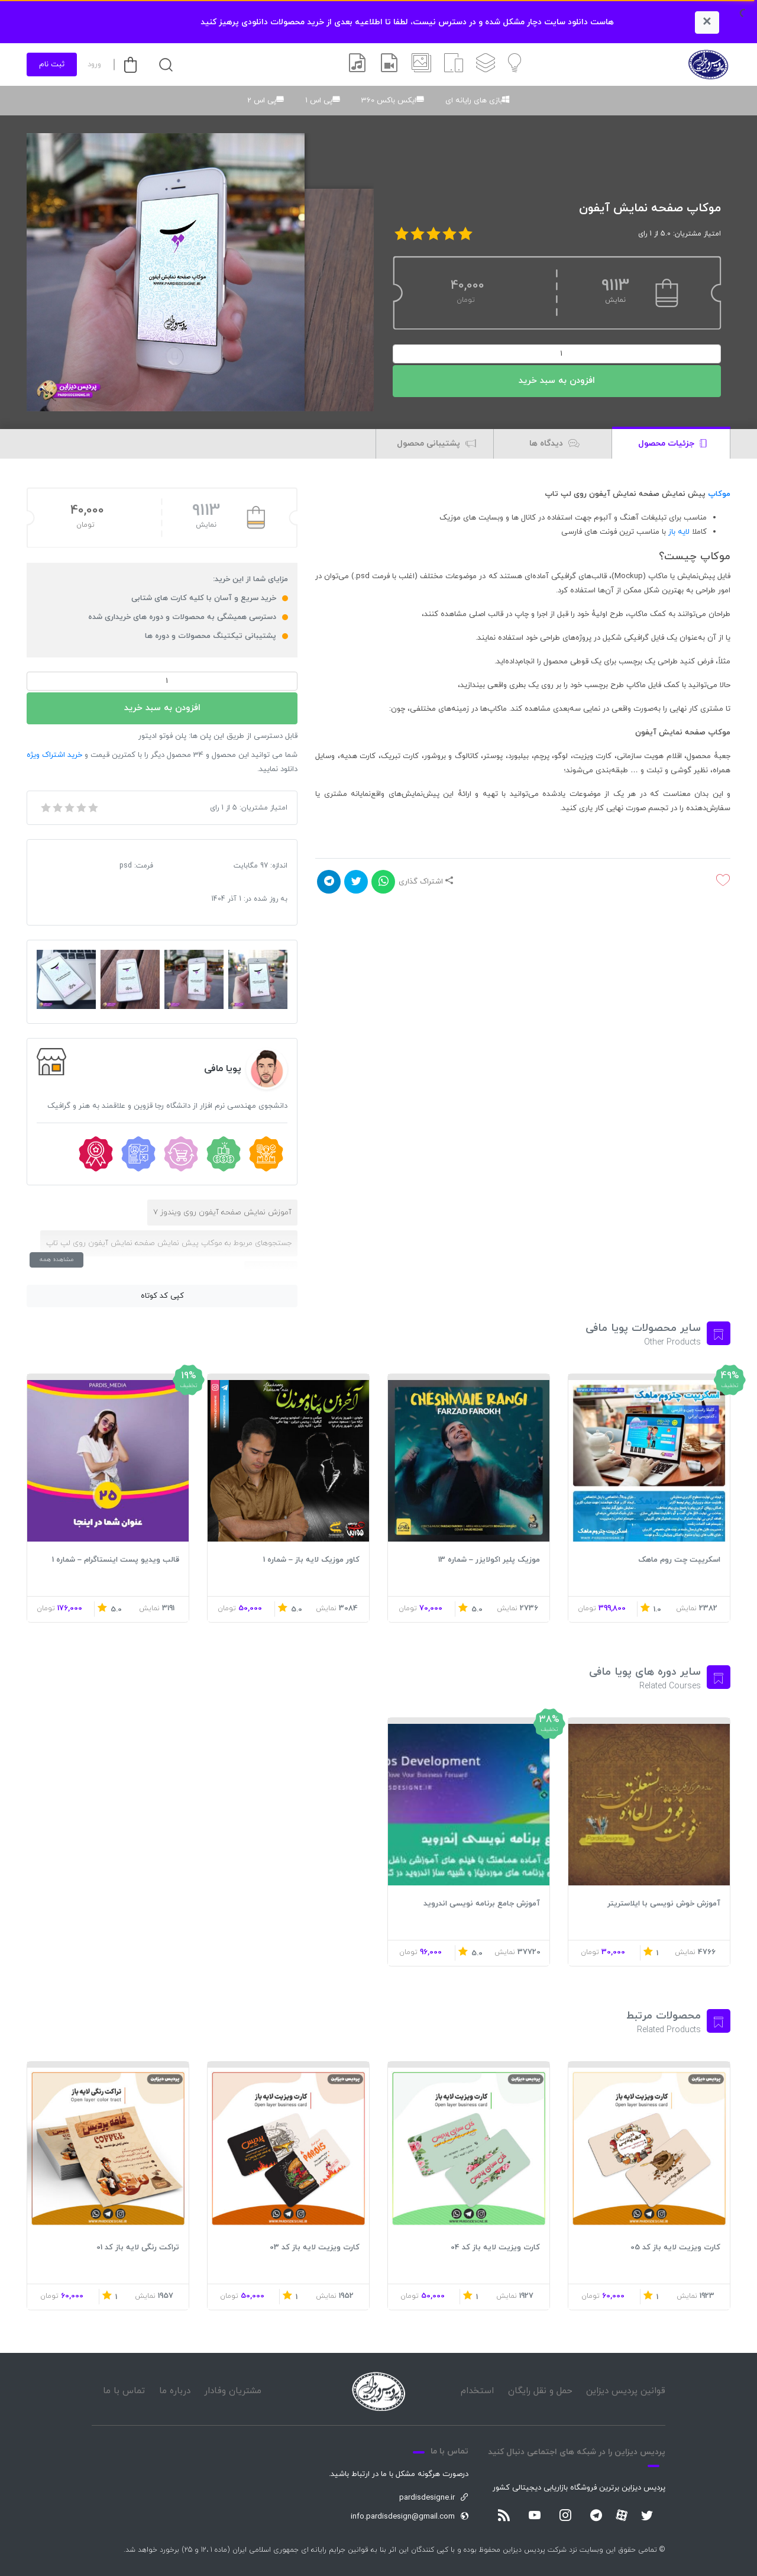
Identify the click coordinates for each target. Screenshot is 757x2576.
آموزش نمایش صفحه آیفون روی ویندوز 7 (222, 1212)
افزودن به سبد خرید (557, 381)
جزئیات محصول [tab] (672, 444)
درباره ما (174, 2391)
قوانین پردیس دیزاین (625, 2391)
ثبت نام (51, 64)
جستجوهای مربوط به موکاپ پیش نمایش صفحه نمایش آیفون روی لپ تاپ (169, 1243)
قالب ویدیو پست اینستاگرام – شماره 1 (115, 1560)
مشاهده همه (56, 1259)
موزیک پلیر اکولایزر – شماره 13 (489, 1560)
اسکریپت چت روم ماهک (679, 1560)
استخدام (477, 2391)
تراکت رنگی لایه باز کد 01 (137, 2247)
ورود (94, 64)
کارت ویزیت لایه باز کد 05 (675, 2247)
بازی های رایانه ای (473, 100)
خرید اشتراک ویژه (54, 755)
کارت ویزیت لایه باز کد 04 (495, 2247)
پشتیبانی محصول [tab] (436, 444)
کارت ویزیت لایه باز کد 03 (315, 2247)
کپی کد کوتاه (162, 1296)
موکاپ (719, 494)
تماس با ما (124, 2391)
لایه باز (679, 532)
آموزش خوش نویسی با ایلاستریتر (663, 1903)
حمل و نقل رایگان (540, 2391)
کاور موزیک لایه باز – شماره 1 (311, 1560)
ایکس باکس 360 (388, 100)
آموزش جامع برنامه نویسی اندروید (481, 1903)
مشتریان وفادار (232, 2391)
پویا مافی (222, 1068)
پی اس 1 (318, 100)
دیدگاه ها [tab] (554, 444)
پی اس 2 (261, 100)
